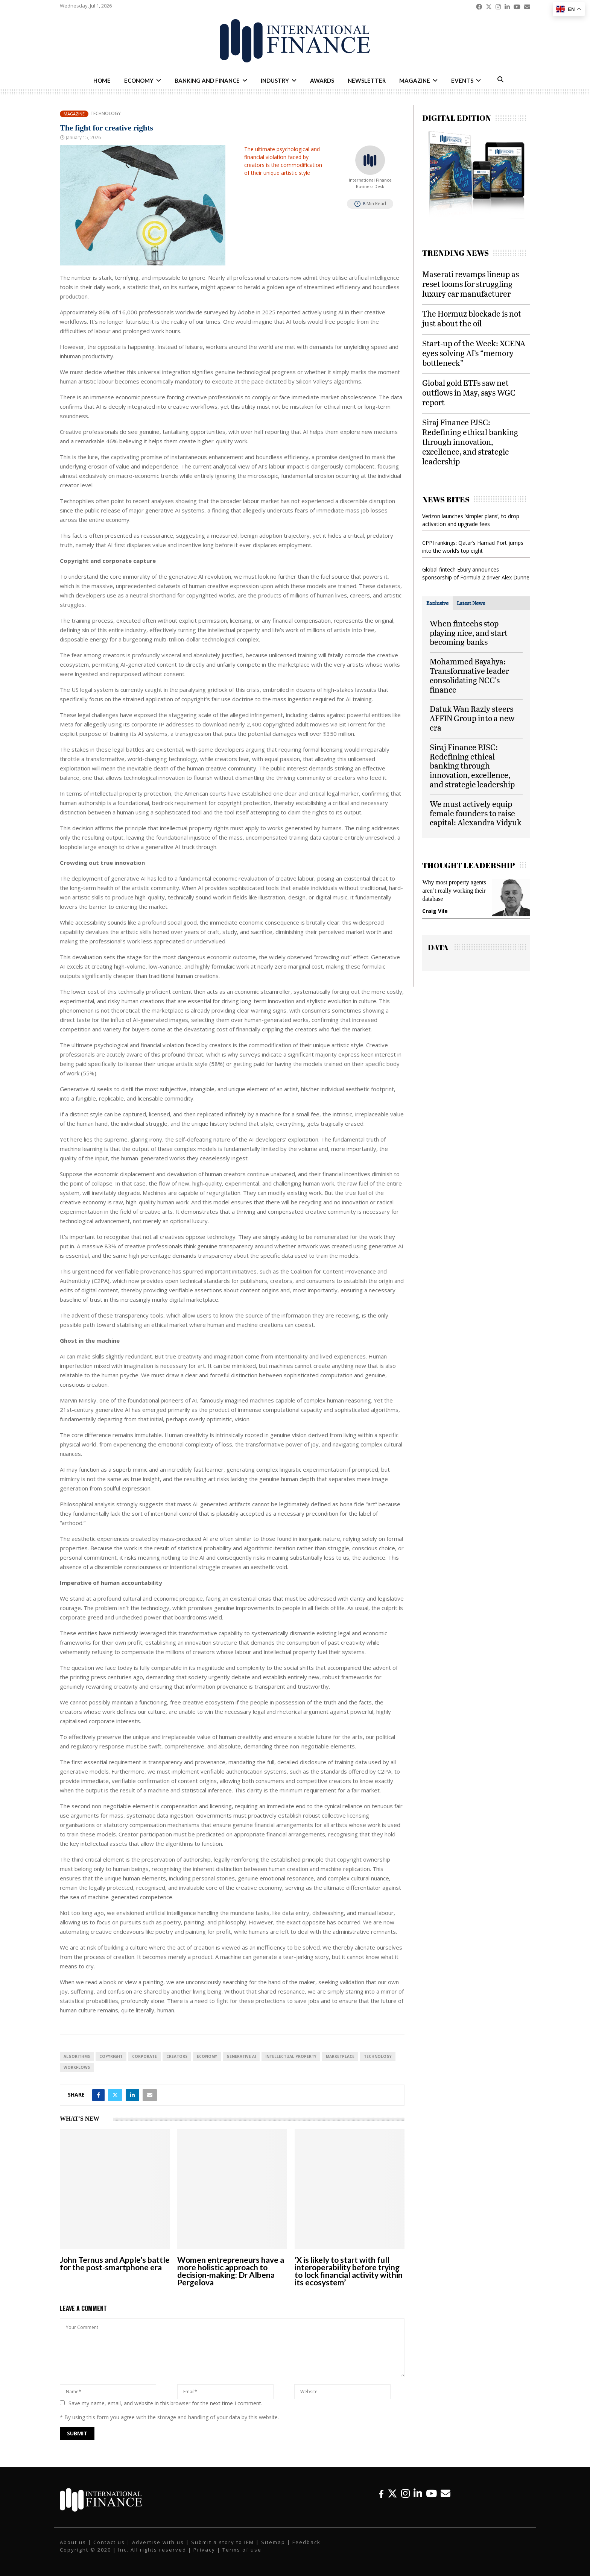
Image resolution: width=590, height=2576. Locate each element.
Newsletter (367, 80)
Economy (139, 80)
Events (462, 80)
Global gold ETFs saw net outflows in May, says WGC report (468, 392)
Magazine (414, 80)
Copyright (111, 2056)
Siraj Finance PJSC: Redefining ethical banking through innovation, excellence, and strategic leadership (470, 442)
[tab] (437, 603)
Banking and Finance (207, 80)
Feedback (306, 2542)
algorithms (77, 2056)
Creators (176, 2056)
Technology (105, 114)
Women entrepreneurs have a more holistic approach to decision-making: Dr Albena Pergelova (230, 2271)
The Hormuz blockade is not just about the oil (471, 318)
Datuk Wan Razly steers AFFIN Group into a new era (472, 718)
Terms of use (242, 2549)
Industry (275, 80)
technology (378, 2056)
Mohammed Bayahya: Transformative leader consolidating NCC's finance (469, 675)
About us (73, 2542)
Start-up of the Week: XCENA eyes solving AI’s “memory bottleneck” (473, 353)
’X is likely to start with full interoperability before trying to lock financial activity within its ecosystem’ (349, 2271)
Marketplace (340, 2056)
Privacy (204, 2549)
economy (207, 2056)
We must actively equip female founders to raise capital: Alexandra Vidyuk (476, 813)
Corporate (144, 2056)
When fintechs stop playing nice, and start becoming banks (469, 632)
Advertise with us (158, 2542)
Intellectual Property (290, 2056)
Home (102, 80)
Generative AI (241, 2056)
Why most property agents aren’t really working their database (454, 890)
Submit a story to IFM (222, 2542)
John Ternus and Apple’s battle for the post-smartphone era (115, 2263)
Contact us (109, 2542)
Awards (322, 80)
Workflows (77, 2067)
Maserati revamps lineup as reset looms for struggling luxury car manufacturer (470, 283)
